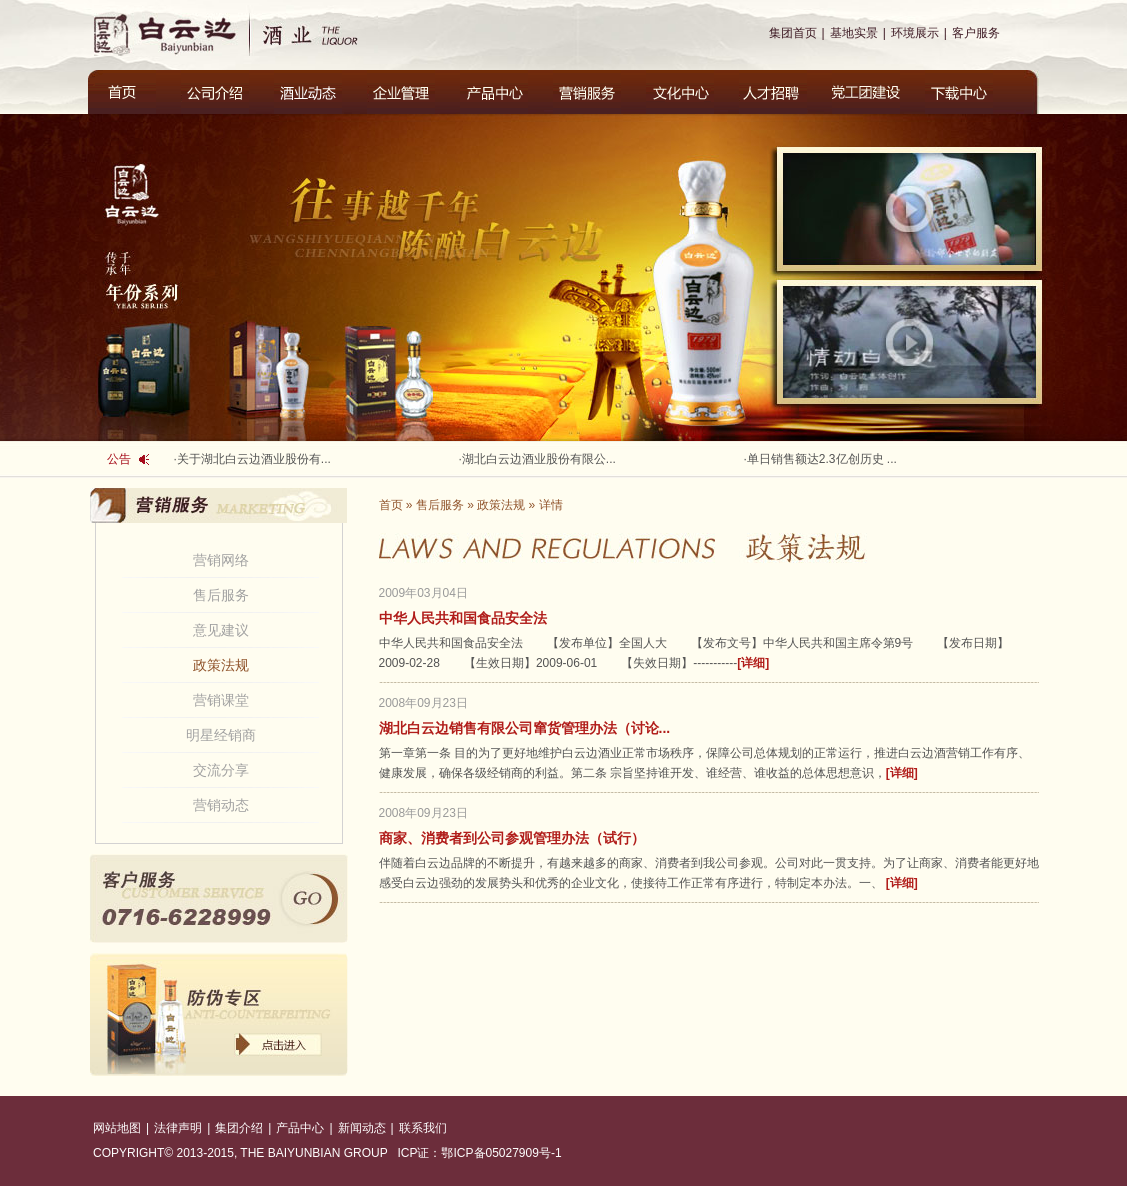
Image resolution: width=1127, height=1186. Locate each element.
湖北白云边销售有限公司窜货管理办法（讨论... (525, 728)
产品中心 (300, 1128)
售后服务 (221, 595)
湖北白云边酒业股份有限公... (539, 459)
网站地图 (117, 1128)
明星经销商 (221, 735)
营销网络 (221, 560)
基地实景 (854, 33)
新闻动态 (362, 1128)
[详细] (753, 663)
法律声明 (178, 1128)
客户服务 (976, 33)
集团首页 (793, 33)
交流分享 (221, 770)
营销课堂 (221, 700)
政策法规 (221, 665)
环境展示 (915, 33)
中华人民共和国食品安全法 (463, 618)
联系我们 (423, 1128)
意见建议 (221, 630)
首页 (391, 505)
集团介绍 (239, 1128)
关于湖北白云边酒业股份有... (254, 459)
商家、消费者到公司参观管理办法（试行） (512, 838)
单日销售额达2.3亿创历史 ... (822, 459)
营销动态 (221, 805)
